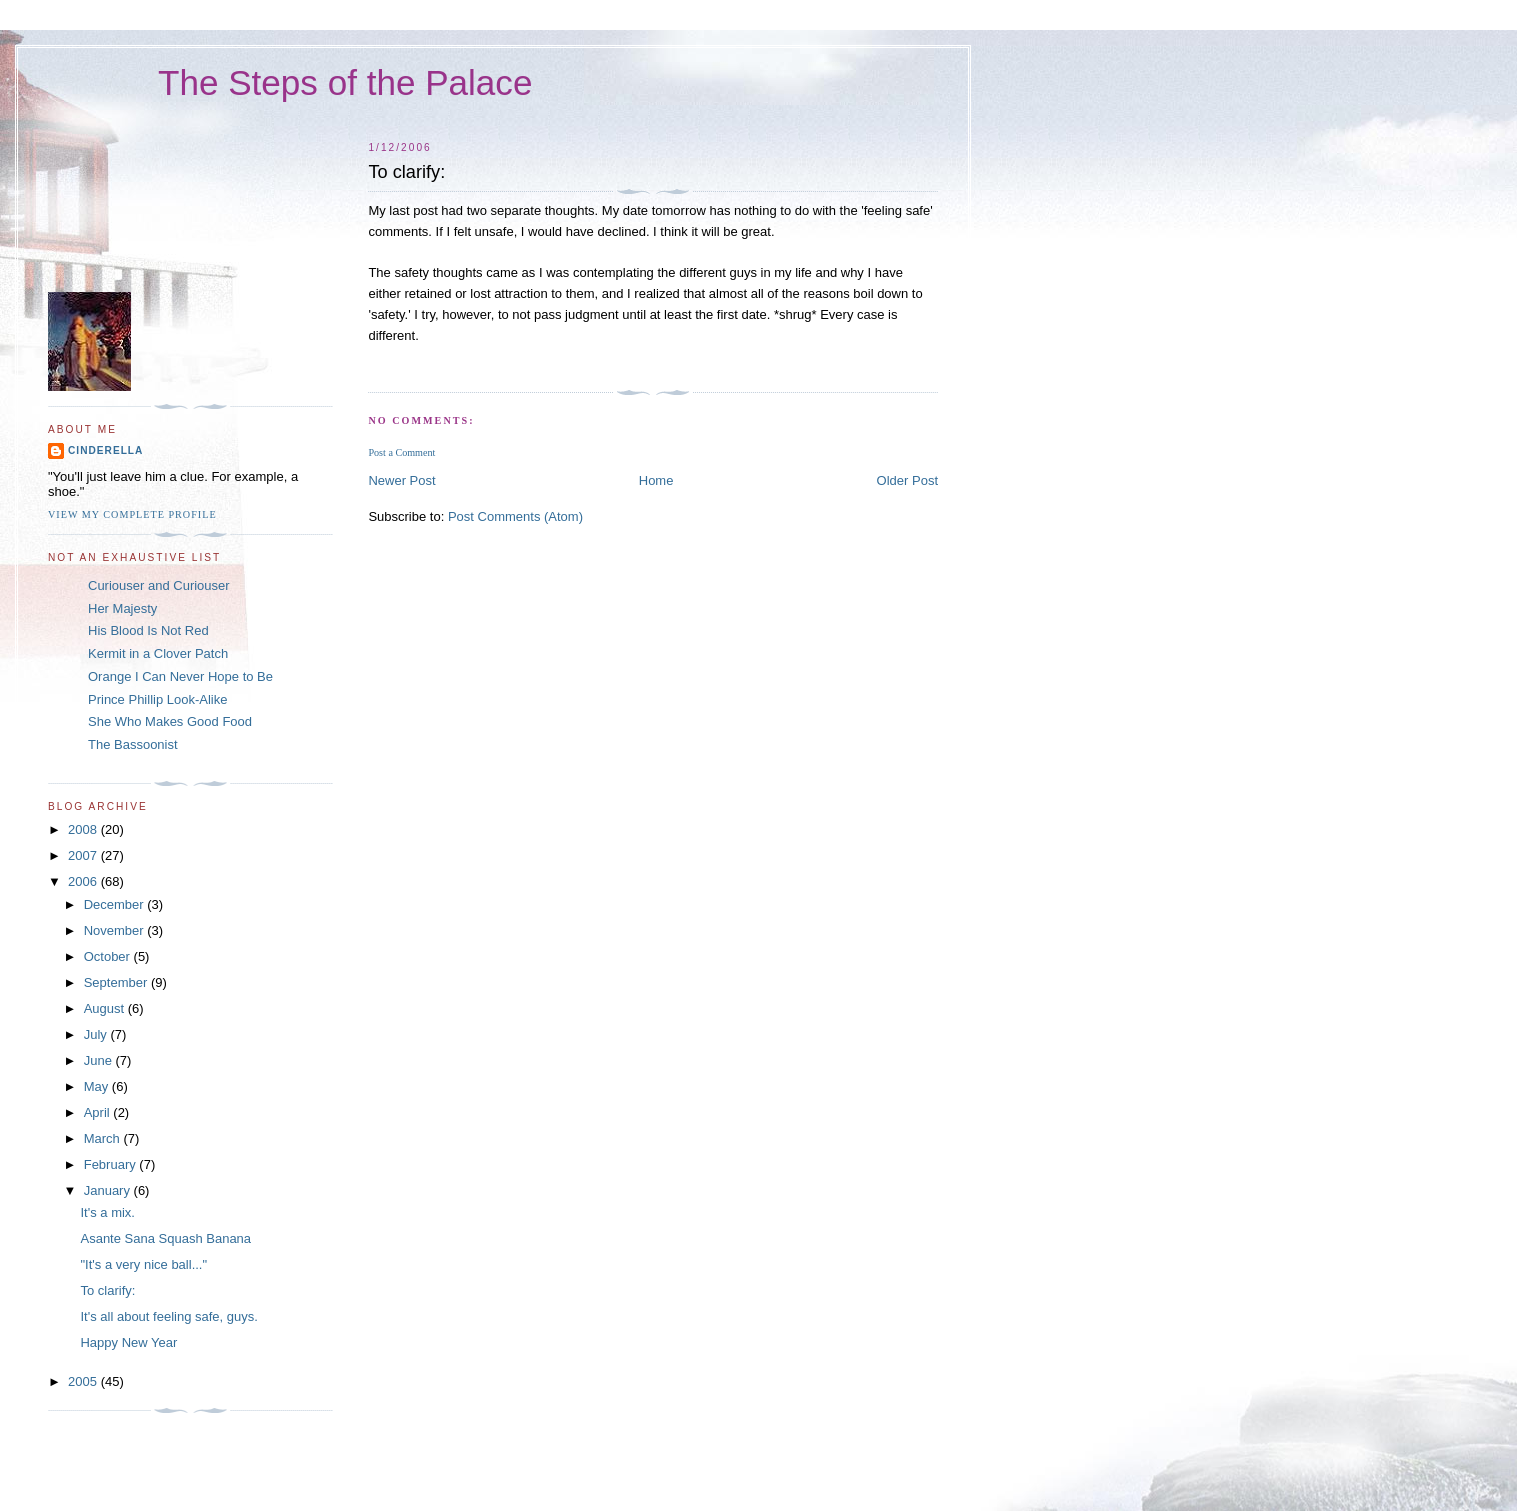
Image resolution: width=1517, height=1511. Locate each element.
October (109, 956)
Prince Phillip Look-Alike (157, 699)
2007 (84, 855)
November (116, 930)
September (117, 982)
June (100, 1060)
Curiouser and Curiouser (159, 585)
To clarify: (107, 1290)
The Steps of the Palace (345, 82)
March (104, 1138)
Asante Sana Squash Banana (165, 1238)
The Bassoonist (133, 744)
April (99, 1112)
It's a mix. (107, 1212)
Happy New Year (128, 1342)
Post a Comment (401, 452)
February (112, 1164)
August (106, 1008)
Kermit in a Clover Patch (158, 653)
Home (656, 480)
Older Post (907, 480)
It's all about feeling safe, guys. (168, 1316)
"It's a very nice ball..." (143, 1264)
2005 (84, 1381)
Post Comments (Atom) (515, 516)
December (116, 904)
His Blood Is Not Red (148, 630)
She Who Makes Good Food (170, 721)
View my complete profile (132, 514)
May (98, 1086)
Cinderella (105, 450)
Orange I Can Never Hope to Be (180, 676)
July (97, 1034)
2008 (84, 829)
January (109, 1190)
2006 (84, 881)
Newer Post (401, 480)
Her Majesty (122, 608)
